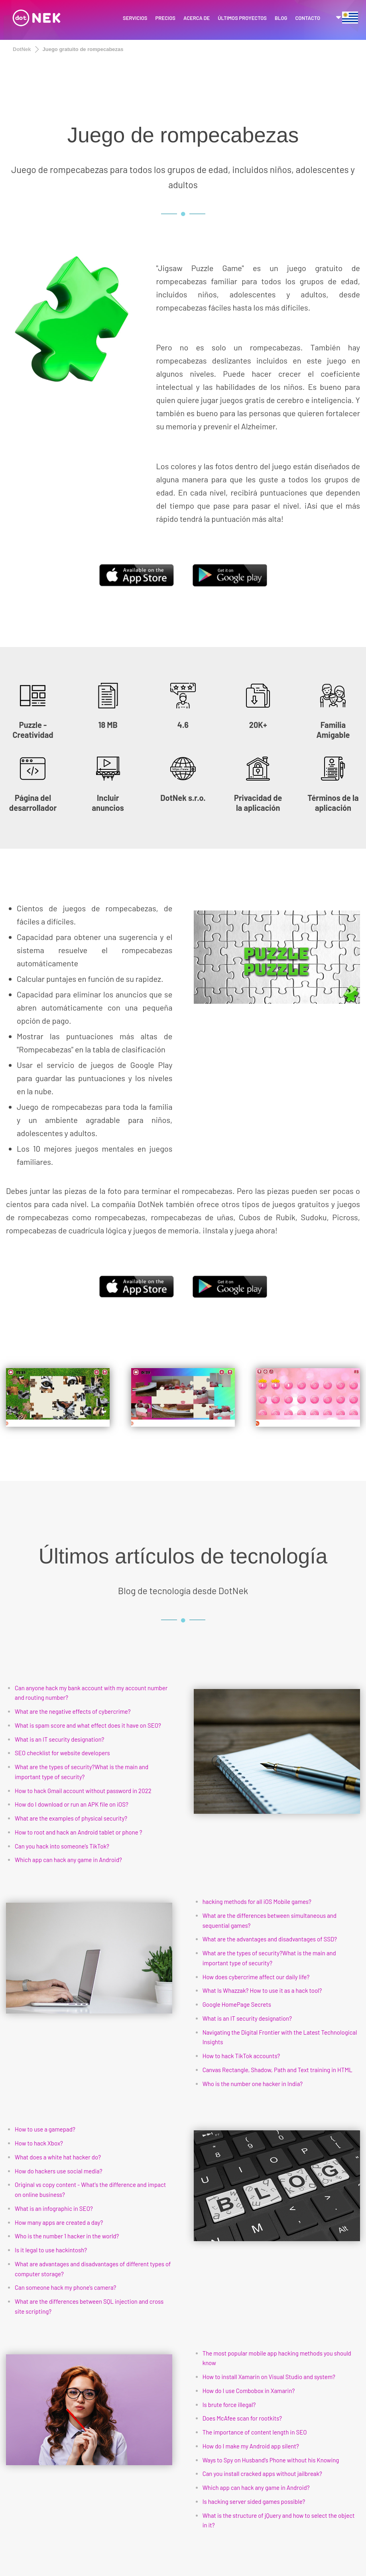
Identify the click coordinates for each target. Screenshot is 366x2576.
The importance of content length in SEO (255, 2432)
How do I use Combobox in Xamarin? (249, 2390)
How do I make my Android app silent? (251, 2446)
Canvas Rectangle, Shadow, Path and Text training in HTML (277, 2069)
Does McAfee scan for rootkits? (242, 2418)
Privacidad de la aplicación (258, 802)
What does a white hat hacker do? (58, 2157)
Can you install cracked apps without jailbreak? (262, 2473)
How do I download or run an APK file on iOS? (71, 1804)
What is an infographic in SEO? (54, 2208)
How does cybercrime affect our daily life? (256, 1976)
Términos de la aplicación (332, 802)
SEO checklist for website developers (62, 1752)
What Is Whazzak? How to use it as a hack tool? (262, 1990)
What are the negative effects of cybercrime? (73, 1711)
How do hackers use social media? (58, 2171)
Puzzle (30, 725)
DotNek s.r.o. (182, 797)
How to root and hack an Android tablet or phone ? (78, 1832)
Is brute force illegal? (229, 2404)
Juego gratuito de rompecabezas (83, 49)
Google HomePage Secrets (237, 2004)
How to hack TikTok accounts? (241, 2055)
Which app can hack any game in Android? (68, 1859)
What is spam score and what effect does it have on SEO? (88, 1725)
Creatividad (32, 734)
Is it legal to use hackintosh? (51, 2250)
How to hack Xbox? (39, 2143)
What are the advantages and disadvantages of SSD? (270, 1939)
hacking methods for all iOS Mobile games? (257, 1901)
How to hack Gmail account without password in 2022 (83, 1790)
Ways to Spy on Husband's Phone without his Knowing (271, 2460)
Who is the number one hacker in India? (253, 2083)
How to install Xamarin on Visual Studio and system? (269, 2376)
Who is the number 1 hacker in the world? (67, 2236)
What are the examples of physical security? (71, 1818)
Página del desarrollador (33, 802)
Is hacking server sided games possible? (254, 2501)
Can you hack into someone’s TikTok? (62, 1846)
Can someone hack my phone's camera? (65, 2287)
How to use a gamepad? (45, 2129)
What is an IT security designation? (59, 1739)
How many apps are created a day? (59, 2222)
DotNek (22, 49)
